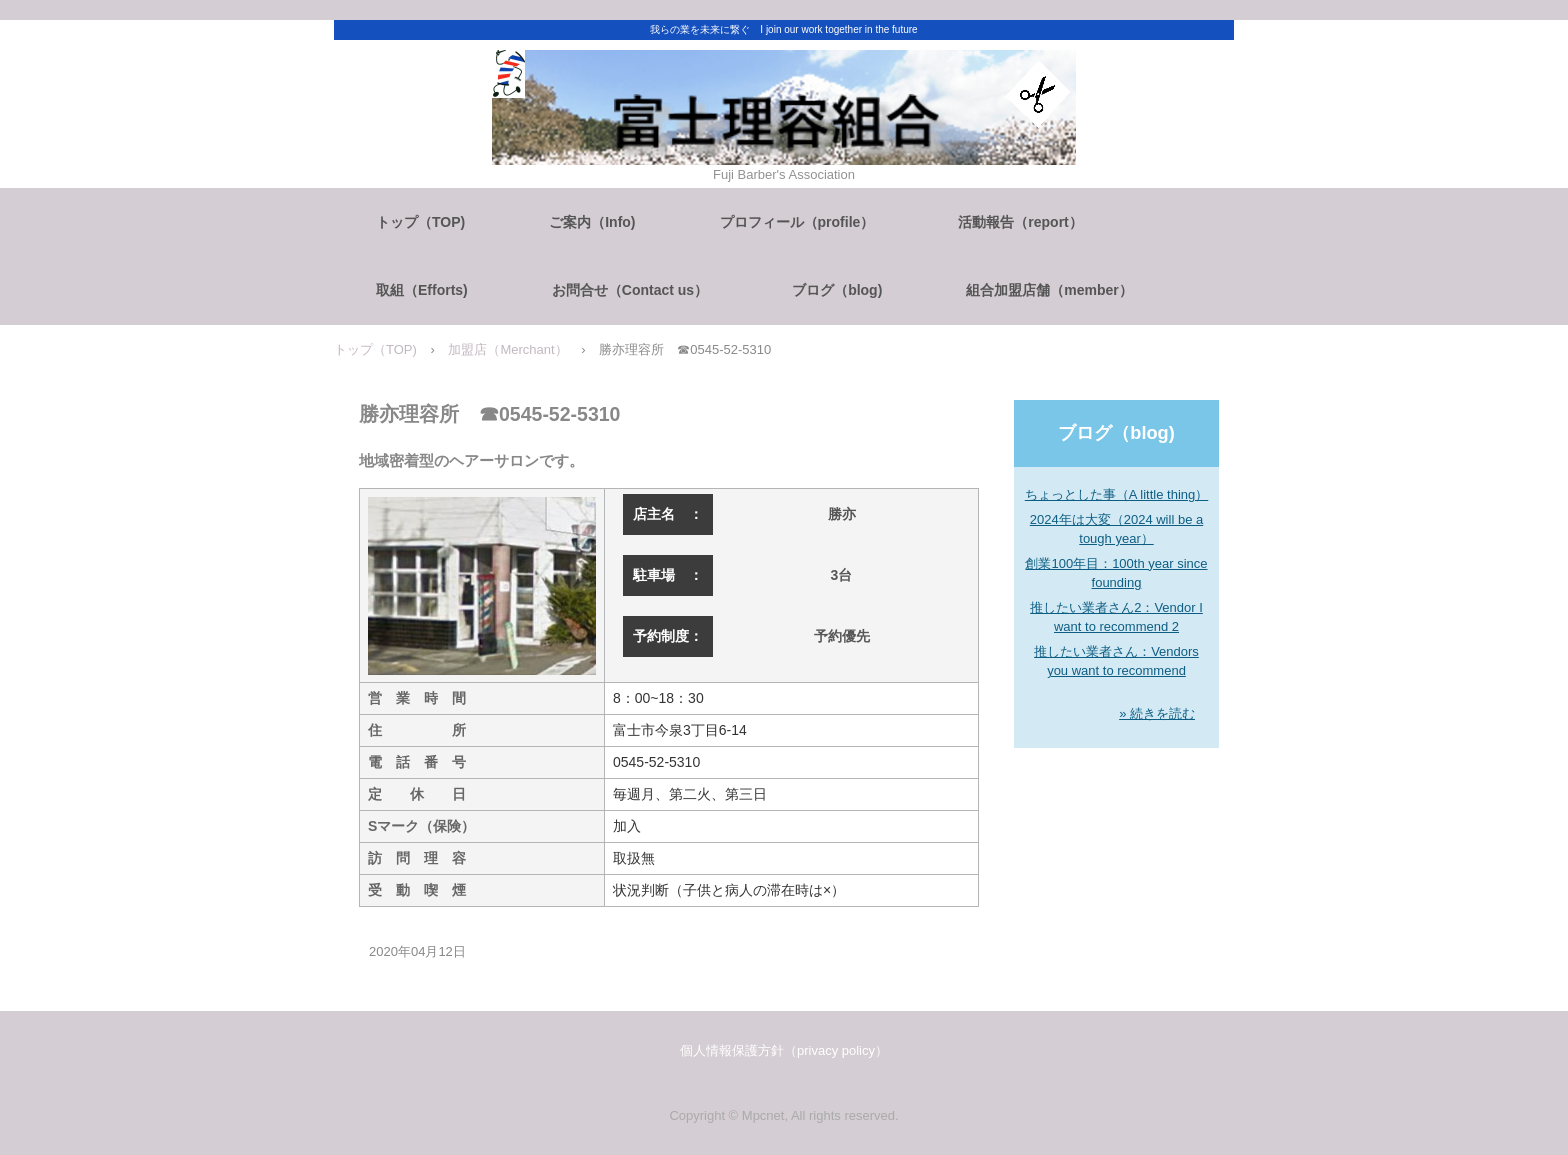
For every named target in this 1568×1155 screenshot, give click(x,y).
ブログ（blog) (837, 290)
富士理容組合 (784, 152)
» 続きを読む (1157, 713)
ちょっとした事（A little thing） (1117, 494)
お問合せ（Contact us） (630, 290)
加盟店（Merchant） (507, 349)
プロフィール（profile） (797, 222)
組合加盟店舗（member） (1049, 290)
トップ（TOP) (420, 222)
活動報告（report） (1020, 222)
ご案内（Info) (592, 222)
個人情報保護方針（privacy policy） (784, 1050)
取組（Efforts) (422, 290)
